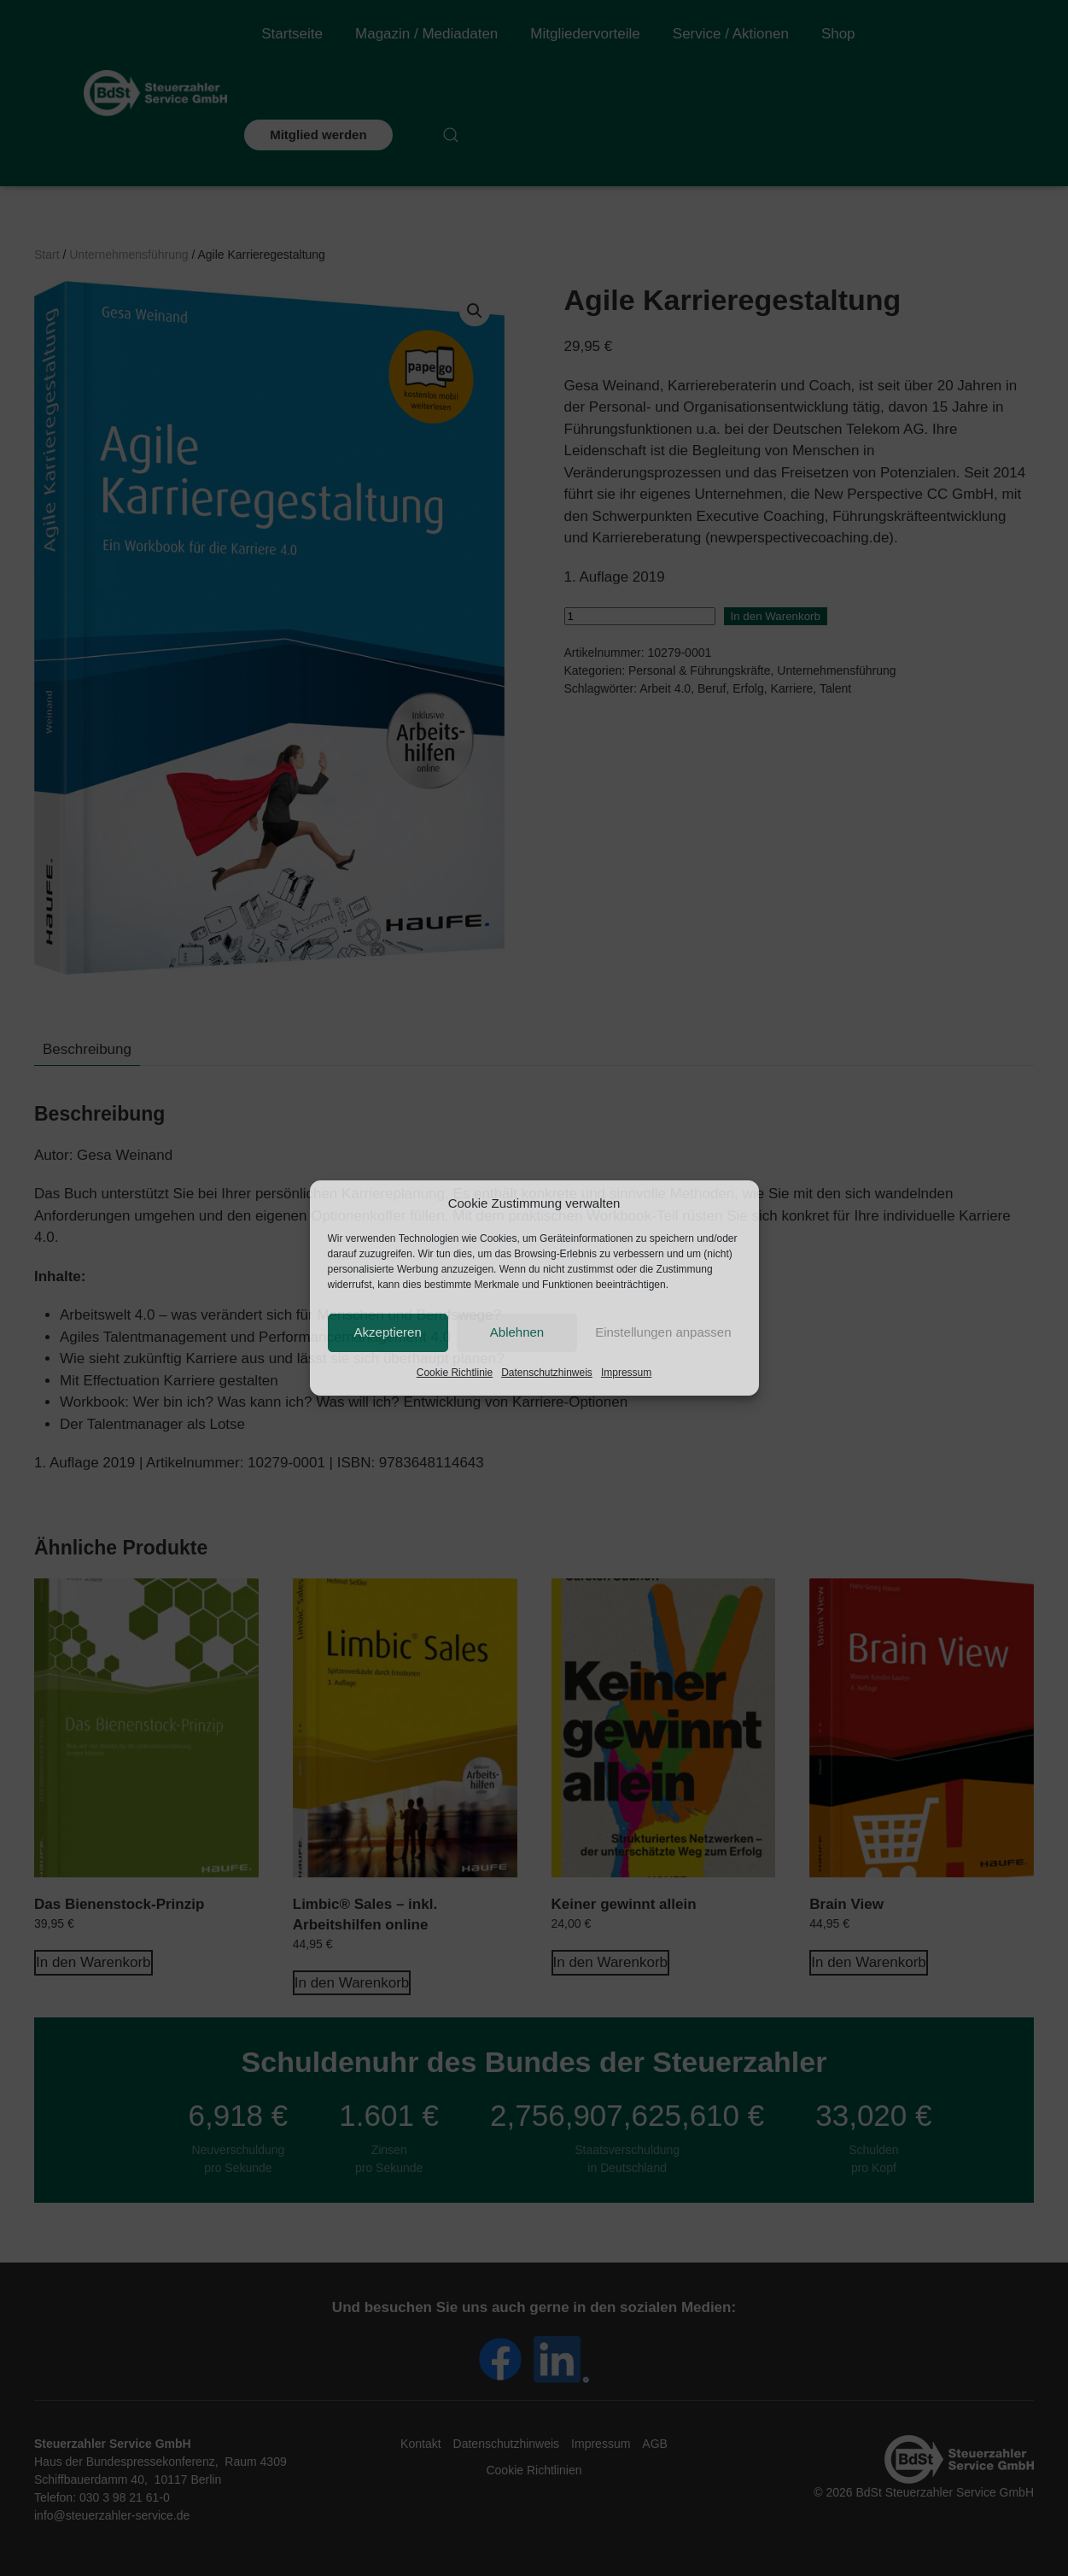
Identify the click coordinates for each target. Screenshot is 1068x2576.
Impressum (626, 1373)
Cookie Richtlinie (455, 1373)
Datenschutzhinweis (546, 1373)
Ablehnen (517, 1332)
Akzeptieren (388, 1332)
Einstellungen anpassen (663, 1332)
